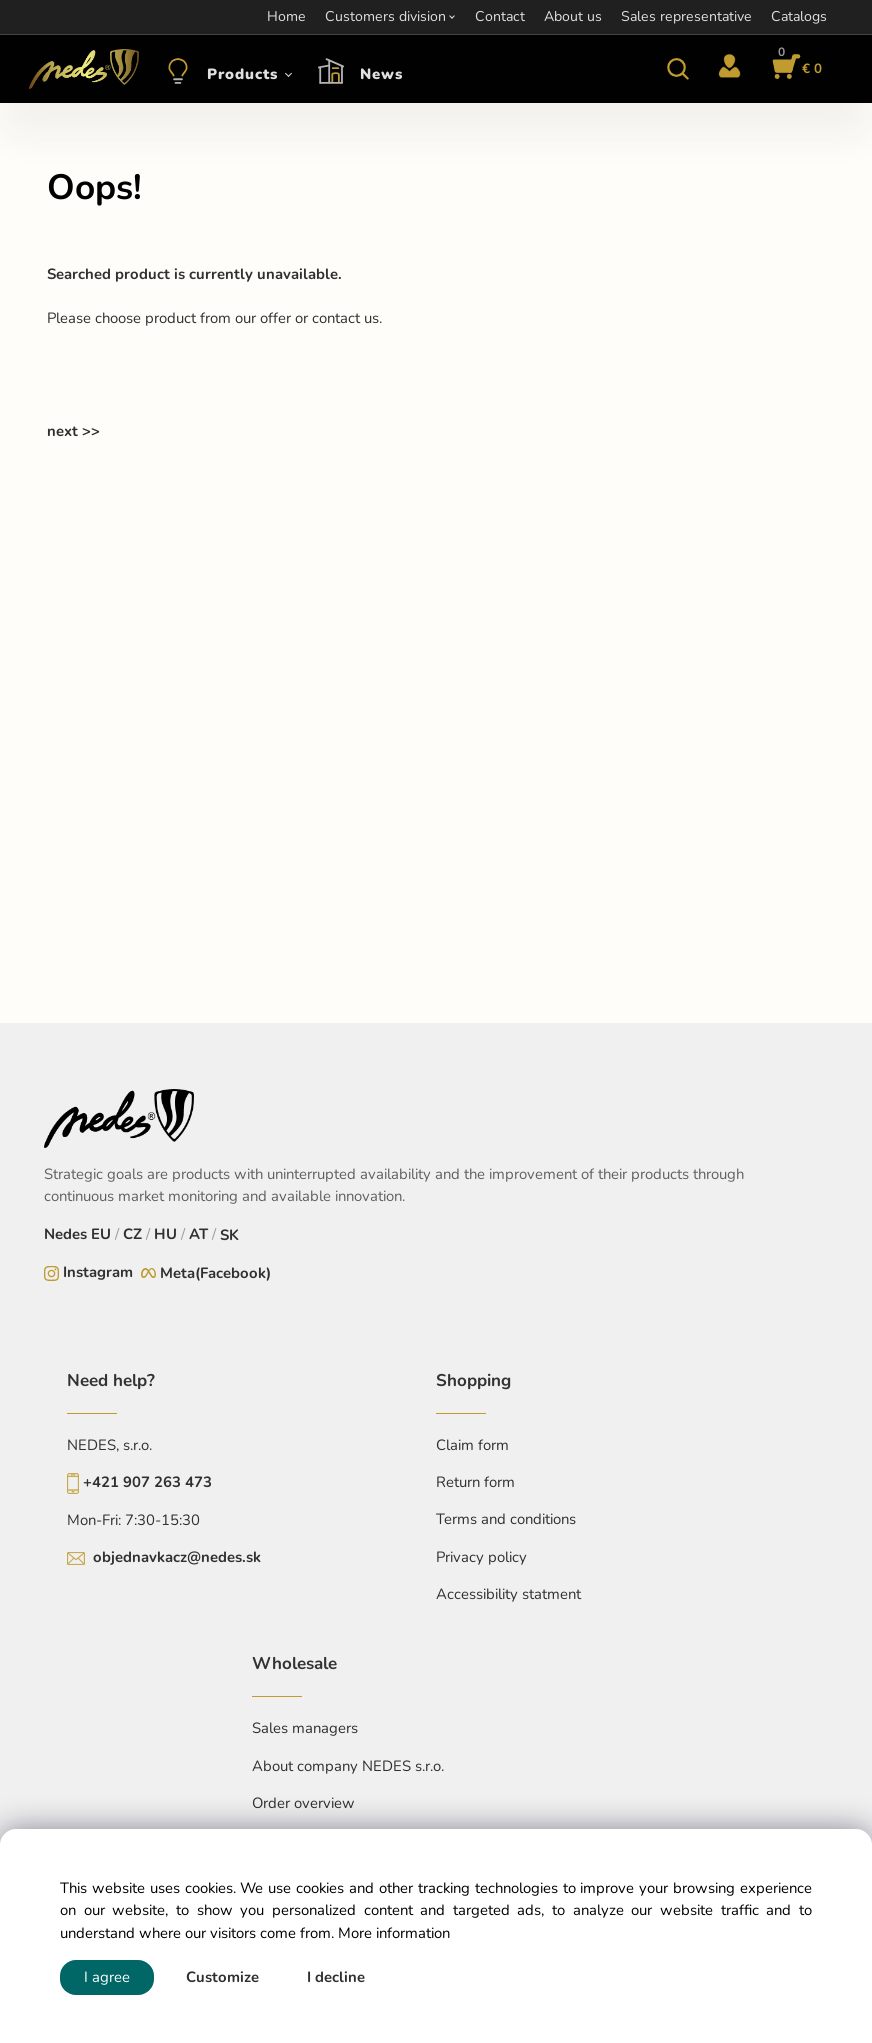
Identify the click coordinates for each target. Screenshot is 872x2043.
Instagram (98, 1272)
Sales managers (305, 1728)
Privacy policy (481, 1557)
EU (101, 1234)
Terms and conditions (506, 1519)
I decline (336, 1977)
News (381, 74)
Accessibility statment (508, 1594)
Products (242, 74)
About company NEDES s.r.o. (348, 1766)
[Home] (81, 69)
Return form (475, 1482)
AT (198, 1234)
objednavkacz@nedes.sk (177, 1557)
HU (165, 1234)
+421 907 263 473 (147, 1482)
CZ (132, 1234)
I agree (107, 1977)
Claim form (472, 1445)
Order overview (303, 1803)
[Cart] (794, 69)
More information (394, 1933)
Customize (222, 1977)
